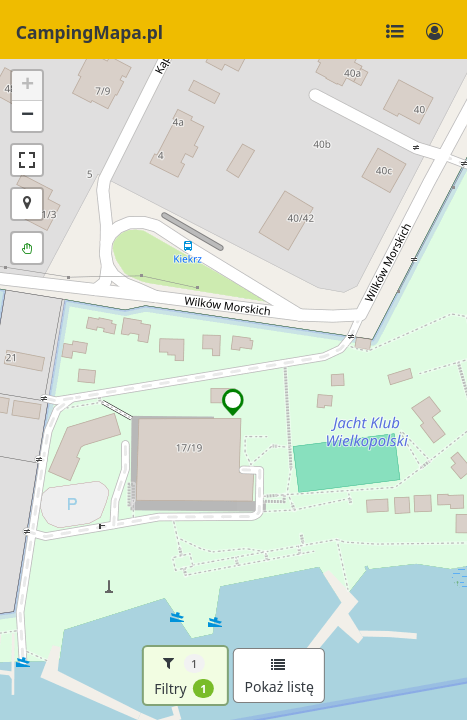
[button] (233, 402)
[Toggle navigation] (395, 32)
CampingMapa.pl (89, 32)
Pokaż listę (278, 677)
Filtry (184, 676)
